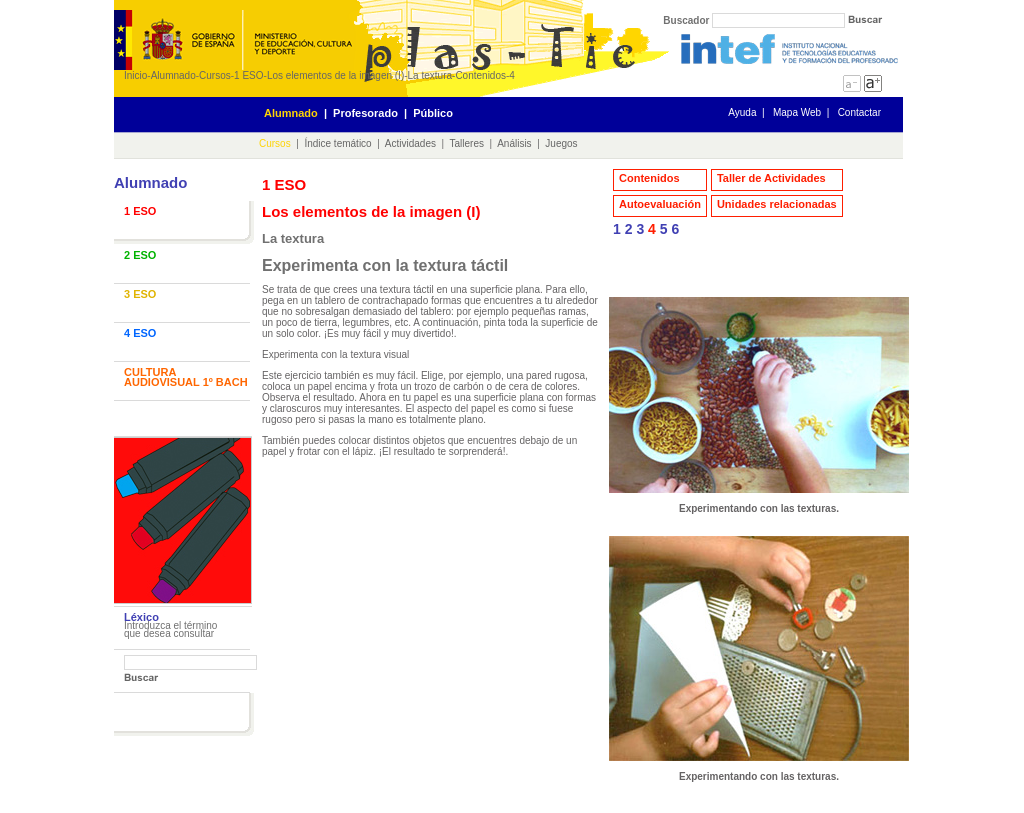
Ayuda (742, 112)
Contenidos (480, 75)
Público (433, 113)
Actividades (410, 143)
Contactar (859, 112)
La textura (430, 75)
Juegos (561, 143)
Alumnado (173, 75)
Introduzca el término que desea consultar (170, 629)
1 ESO (248, 75)
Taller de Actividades (771, 178)
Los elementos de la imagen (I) (335, 75)
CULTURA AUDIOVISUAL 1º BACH (186, 377)
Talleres (467, 143)
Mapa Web (797, 112)
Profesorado (365, 113)
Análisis (514, 143)
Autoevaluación (660, 204)
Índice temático (337, 143)
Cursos (215, 75)
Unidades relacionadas (777, 204)
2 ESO (140, 255)
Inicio (135, 75)
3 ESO (140, 294)
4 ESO (140, 333)
